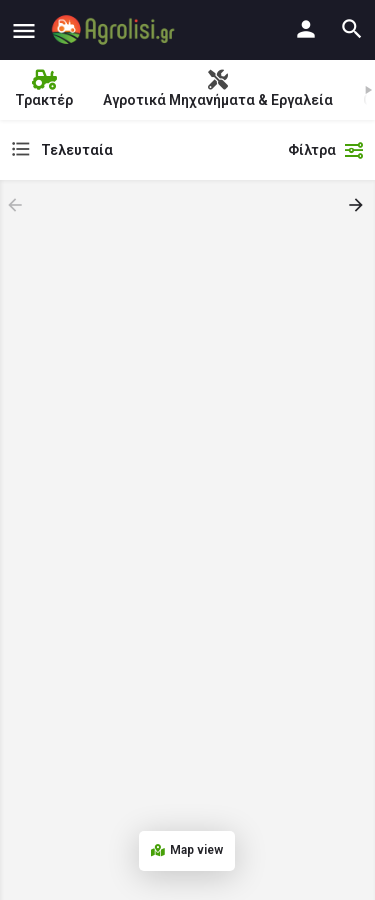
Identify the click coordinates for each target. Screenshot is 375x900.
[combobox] (143, 150)
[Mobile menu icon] (24, 30)
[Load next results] (358, 205)
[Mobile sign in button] (306, 29)
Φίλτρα (326, 150)
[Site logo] (115, 30)
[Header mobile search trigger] (352, 29)
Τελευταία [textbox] (77, 150)
